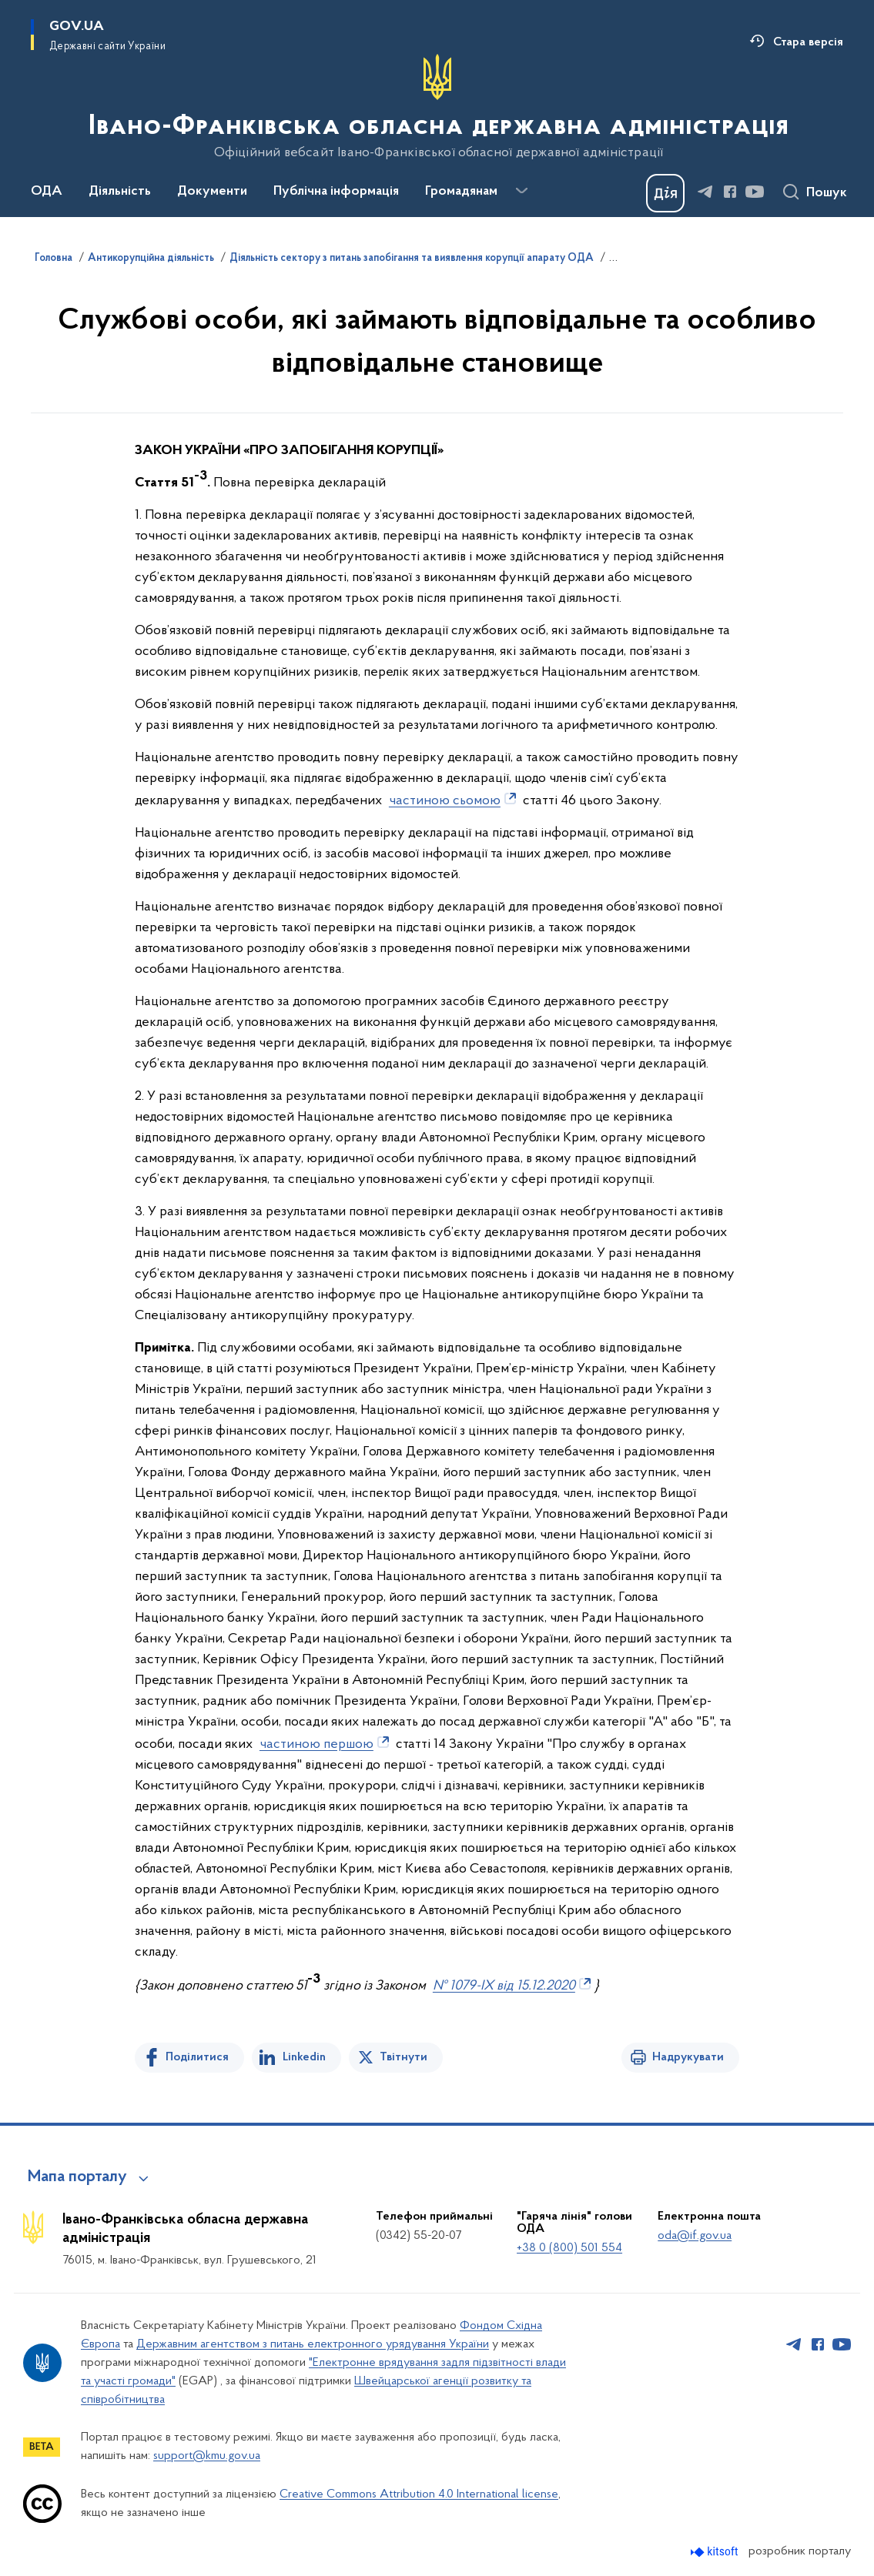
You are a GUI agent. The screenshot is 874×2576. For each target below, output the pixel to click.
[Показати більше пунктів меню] (521, 190)
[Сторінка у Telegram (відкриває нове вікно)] (705, 191)
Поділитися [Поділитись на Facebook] (197, 2057)
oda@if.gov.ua (695, 2236)
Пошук (826, 193)
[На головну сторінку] (437, 107)
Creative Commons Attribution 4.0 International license (419, 2494)
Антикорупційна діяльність (151, 258)
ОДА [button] (46, 192)
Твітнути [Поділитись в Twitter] (403, 2057)
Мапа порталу (77, 2177)
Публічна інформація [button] (336, 192)
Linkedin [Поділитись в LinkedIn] (304, 2057)
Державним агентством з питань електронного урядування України (312, 2344)
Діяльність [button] (120, 192)
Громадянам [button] (461, 192)
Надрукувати (688, 2057)
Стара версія (808, 42)
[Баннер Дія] (665, 193)
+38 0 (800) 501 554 (569, 2248)
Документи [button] (212, 192)
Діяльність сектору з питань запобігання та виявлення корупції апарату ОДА (411, 258)
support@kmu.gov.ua (206, 2456)
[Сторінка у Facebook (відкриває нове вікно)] (730, 191)
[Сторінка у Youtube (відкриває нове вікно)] (754, 191)
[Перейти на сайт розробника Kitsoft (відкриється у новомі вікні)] (716, 2552)
